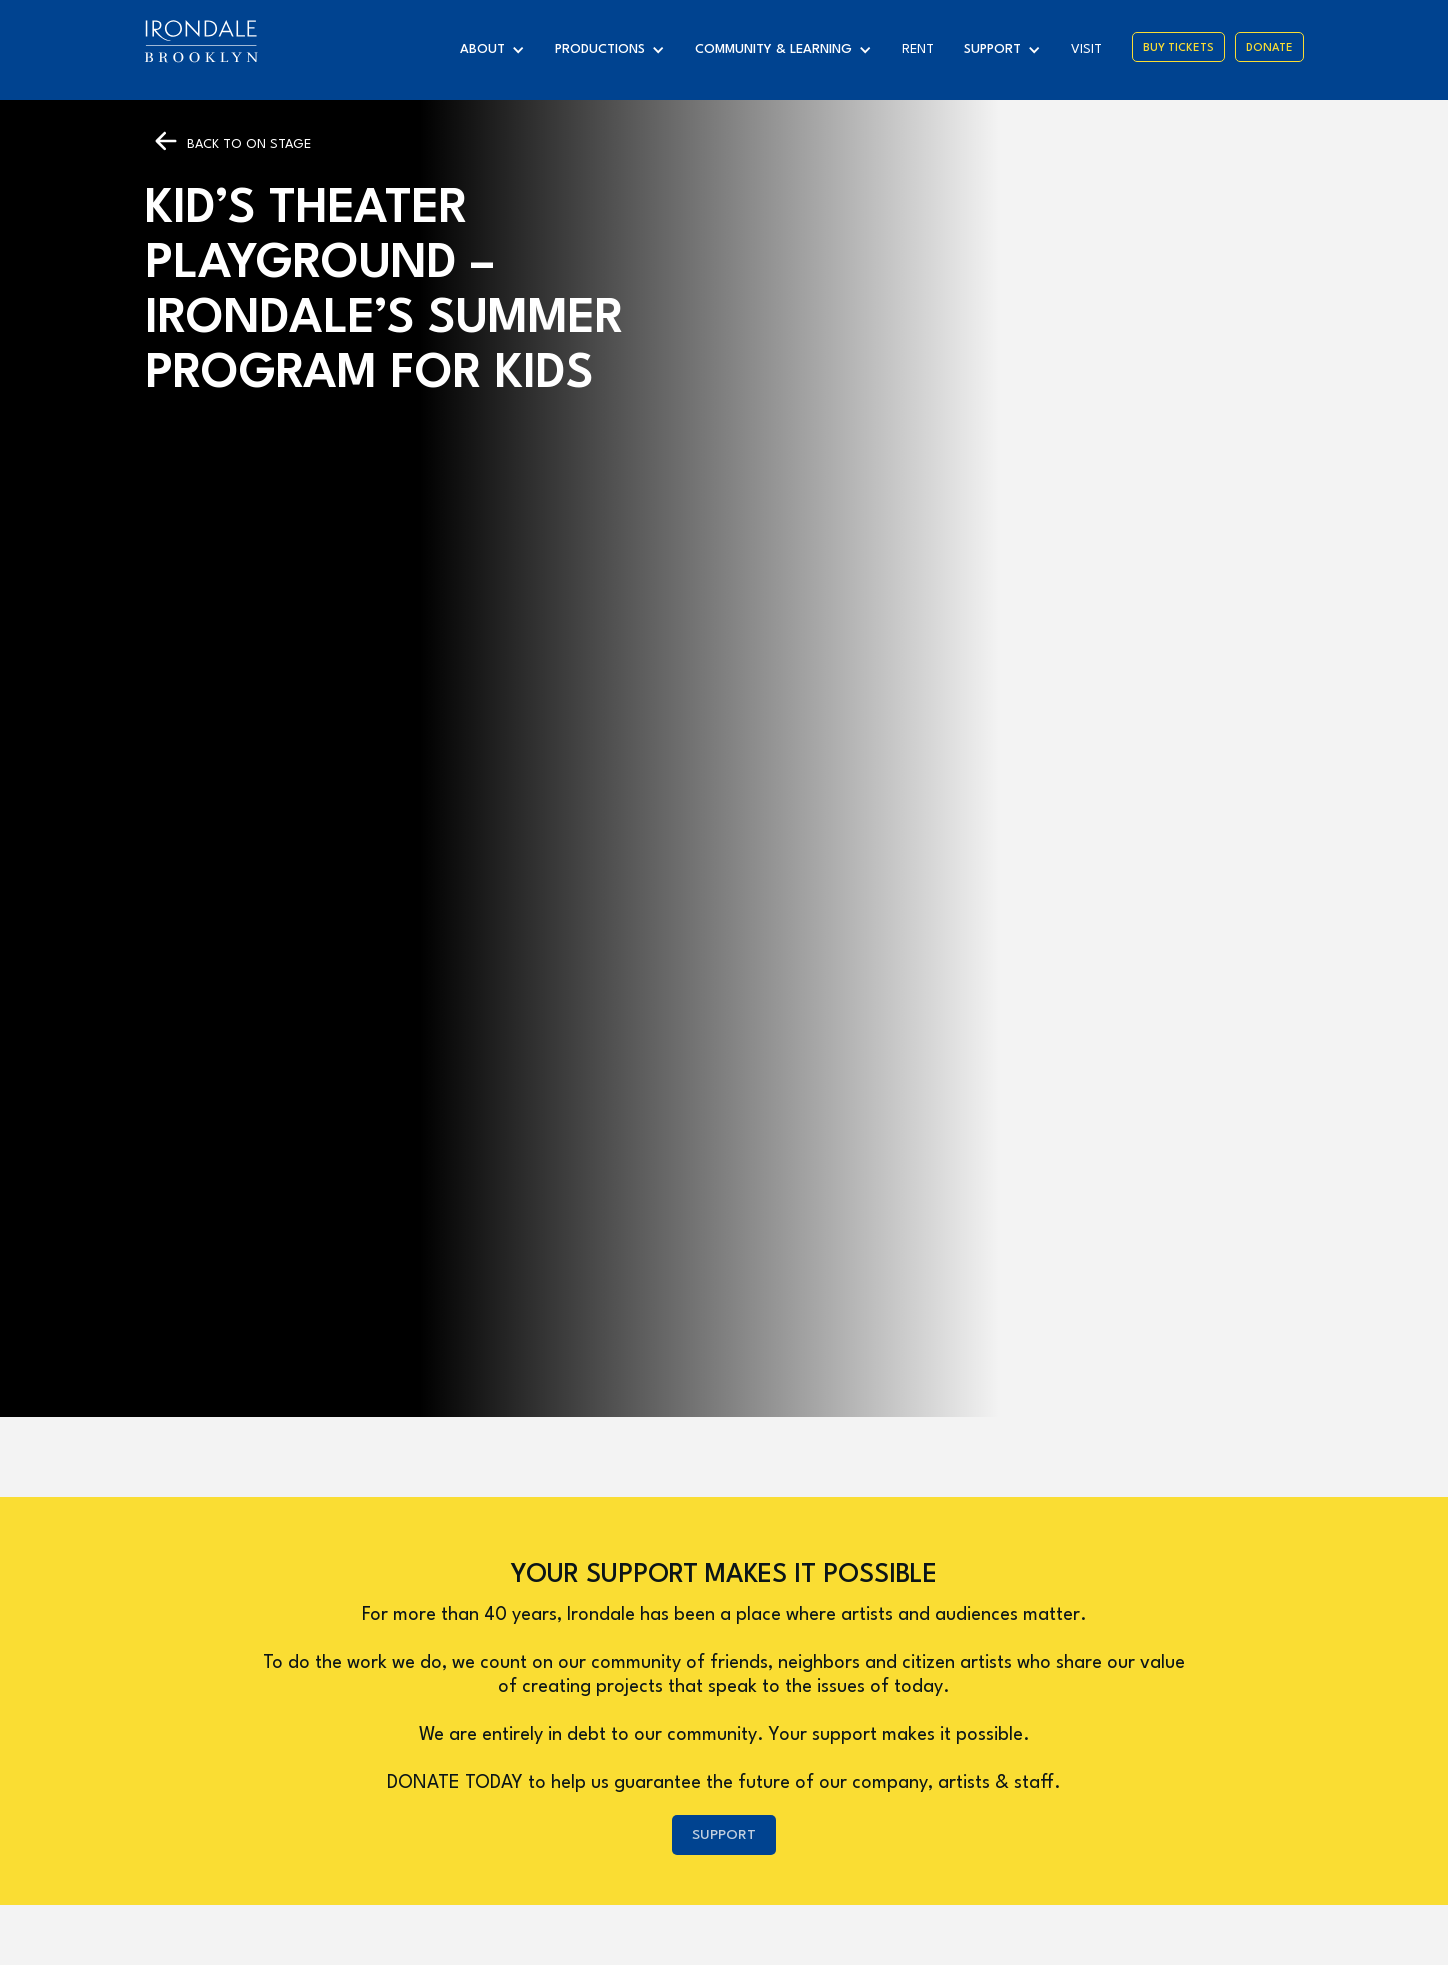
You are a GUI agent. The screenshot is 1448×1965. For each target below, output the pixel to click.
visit (1086, 49)
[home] (201, 41)
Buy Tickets (1178, 48)
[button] (497, 50)
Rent (918, 49)
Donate (1269, 48)
